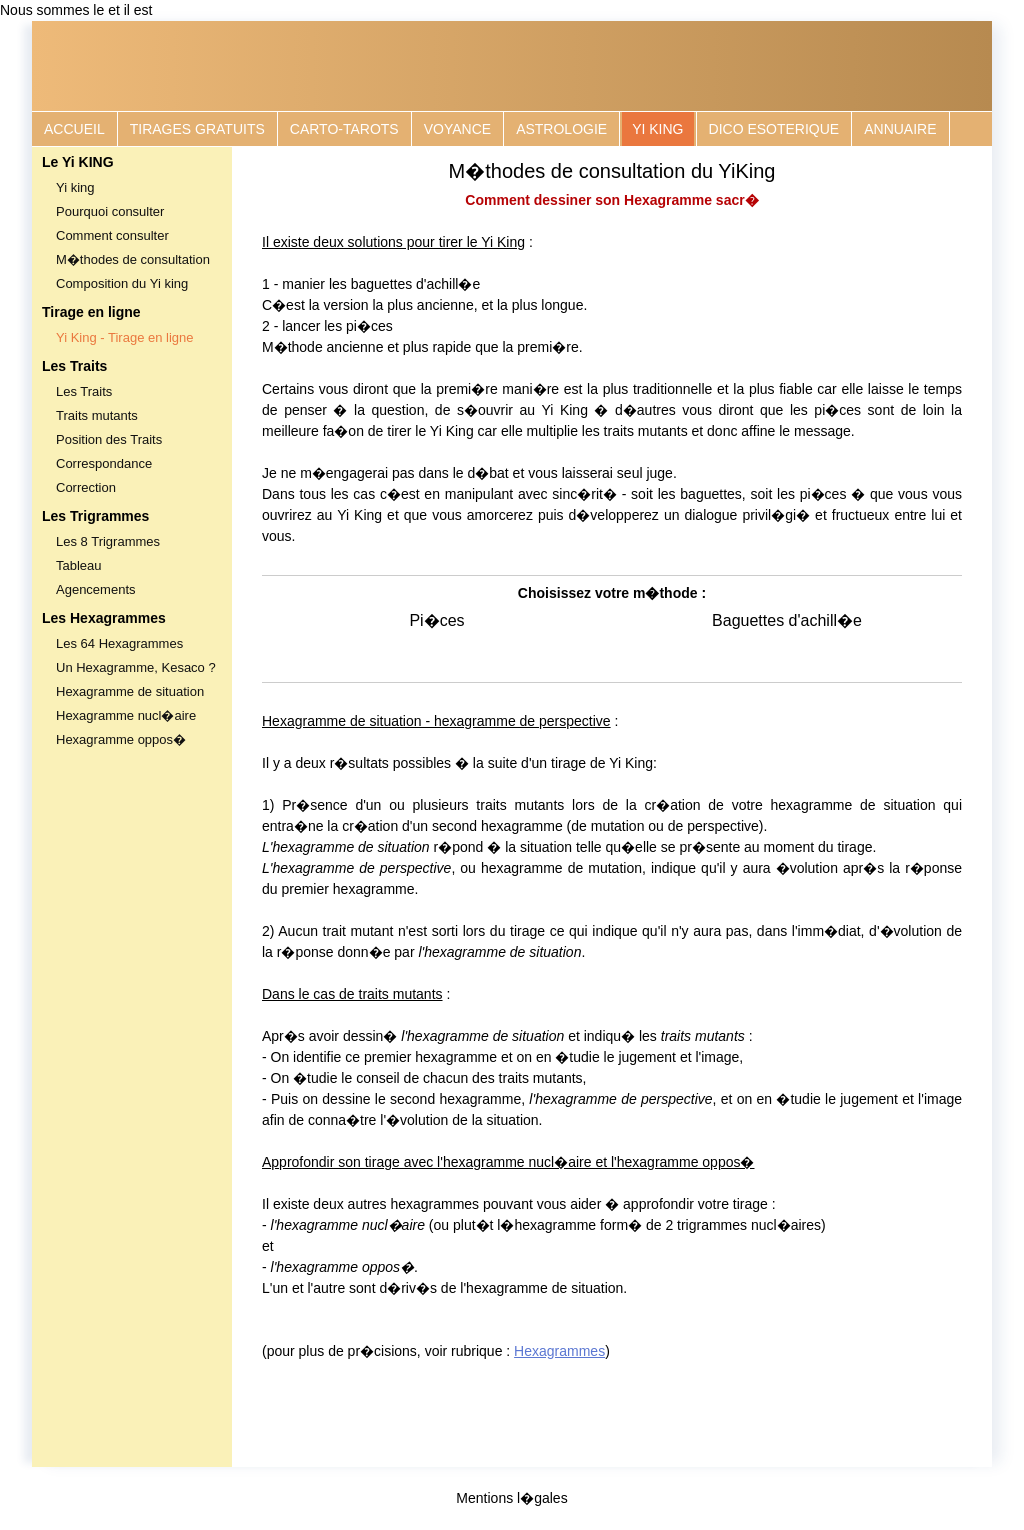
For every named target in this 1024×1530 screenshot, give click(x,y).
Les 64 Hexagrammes (119, 643)
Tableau (79, 565)
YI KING (657, 129)
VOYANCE (457, 129)
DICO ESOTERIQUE (774, 129)
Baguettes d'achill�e (787, 620)
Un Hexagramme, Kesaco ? (136, 667)
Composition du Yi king (122, 283)
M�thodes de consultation (133, 259)
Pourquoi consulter (110, 211)
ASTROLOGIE (561, 129)
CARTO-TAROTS (344, 129)
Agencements (96, 589)
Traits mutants (97, 415)
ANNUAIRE (900, 129)
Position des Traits (109, 439)
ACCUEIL (74, 129)
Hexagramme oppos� (121, 739)
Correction (86, 487)
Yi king (75, 187)
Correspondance (104, 463)
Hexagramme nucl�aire (126, 715)
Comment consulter (112, 235)
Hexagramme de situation (130, 691)
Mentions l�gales (511, 1498)
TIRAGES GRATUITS (197, 129)
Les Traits (84, 391)
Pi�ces (436, 620)
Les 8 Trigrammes (108, 541)
